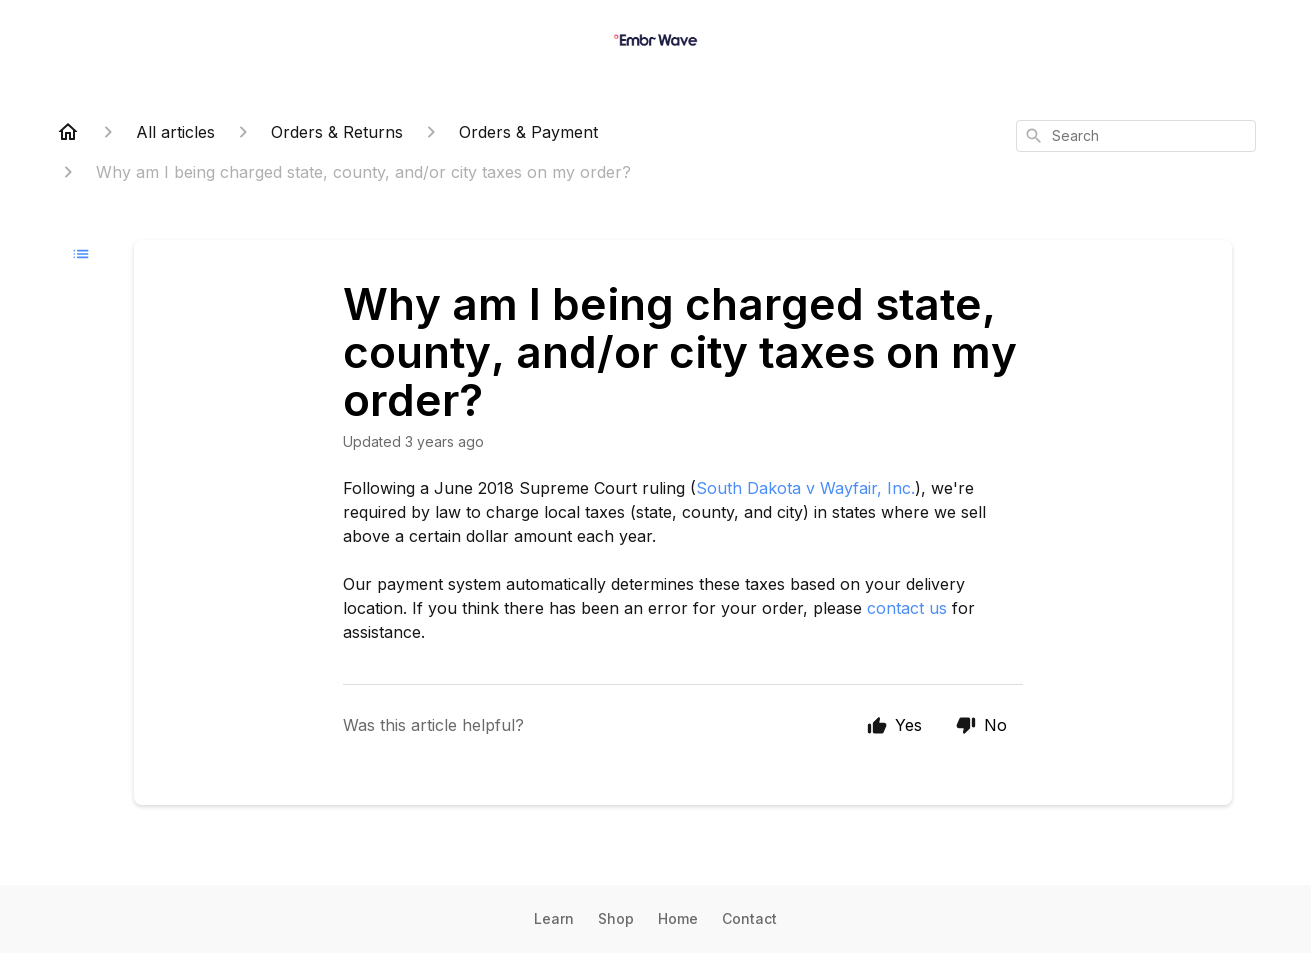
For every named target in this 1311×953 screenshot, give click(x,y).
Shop (616, 918)
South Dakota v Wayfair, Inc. (805, 488)
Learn (554, 918)
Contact (749, 918)
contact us (907, 608)
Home (678, 918)
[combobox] (1136, 136)
